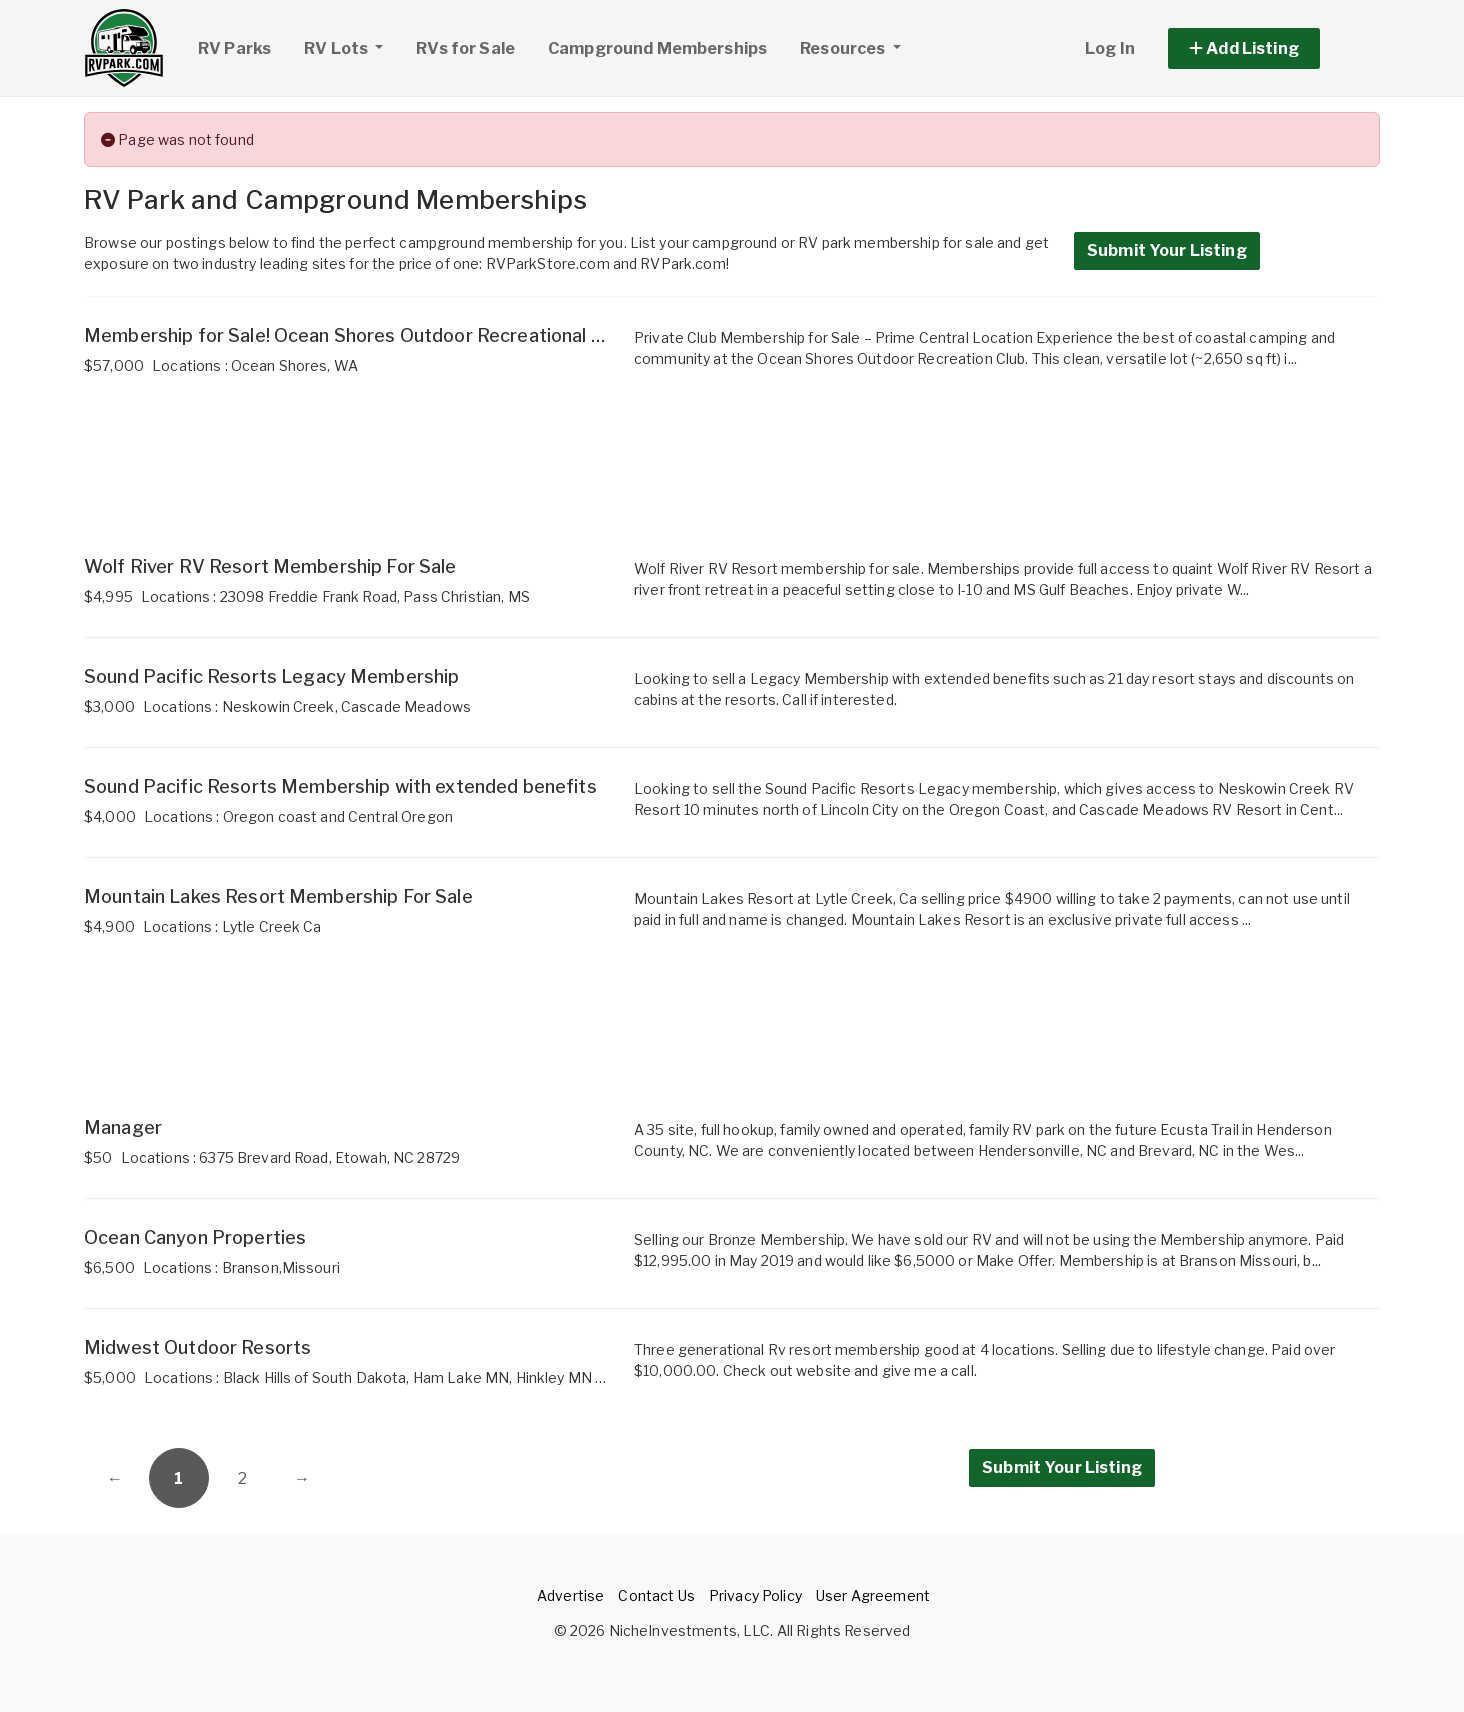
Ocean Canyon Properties (195, 1237)
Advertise (570, 1595)
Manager (123, 1127)
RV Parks (234, 48)
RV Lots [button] (351, 46)
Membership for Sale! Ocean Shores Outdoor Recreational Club (356, 335)
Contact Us (656, 1595)
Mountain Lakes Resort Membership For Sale (278, 896)
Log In (1110, 48)
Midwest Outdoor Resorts (197, 1347)
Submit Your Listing (1167, 250)
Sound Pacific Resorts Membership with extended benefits (340, 786)
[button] (1266, 48)
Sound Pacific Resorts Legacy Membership (271, 676)
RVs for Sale (465, 48)
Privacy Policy (755, 1595)
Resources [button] (844, 48)
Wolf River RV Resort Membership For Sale (270, 566)
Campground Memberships (657, 48)
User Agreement (873, 1595)
